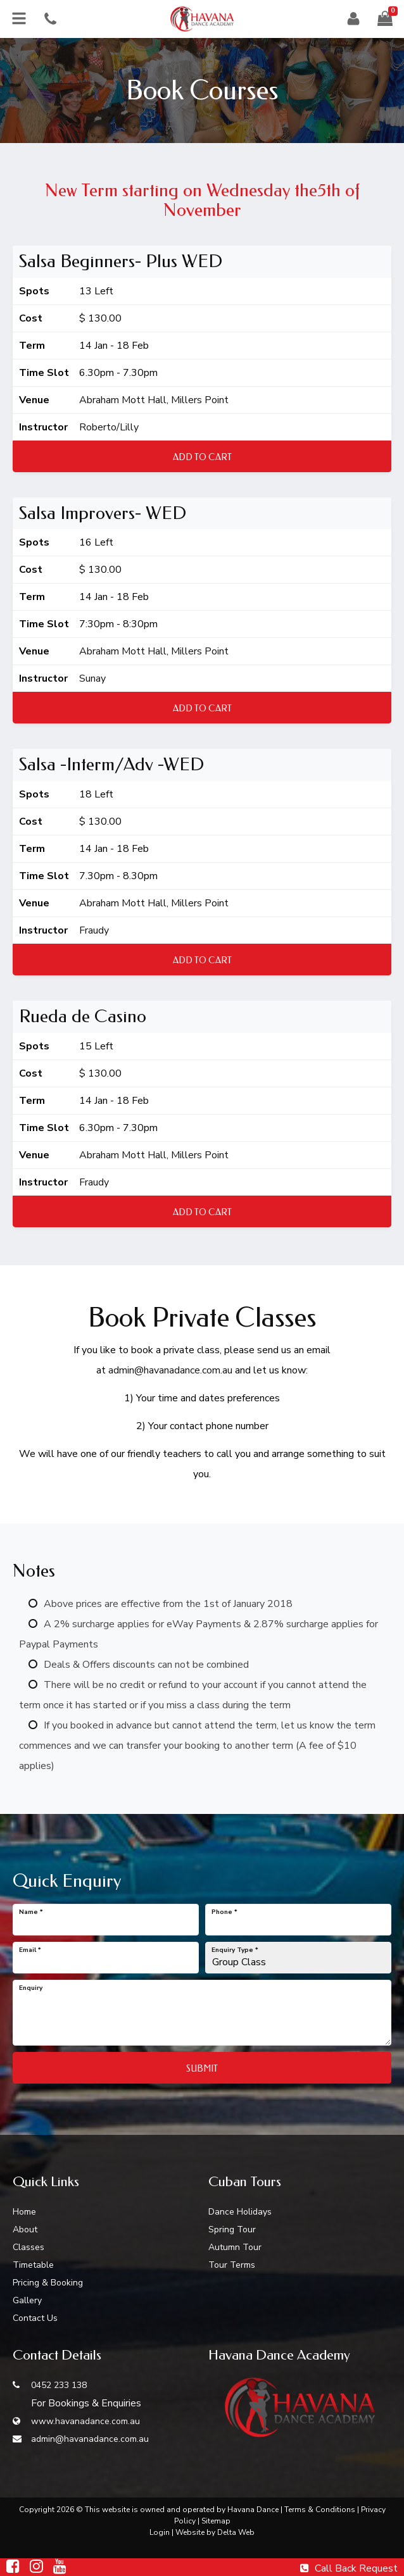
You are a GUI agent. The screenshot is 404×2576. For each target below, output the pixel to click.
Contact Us (35, 2318)
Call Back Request (349, 2568)
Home (24, 2212)
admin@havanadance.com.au (170, 1370)
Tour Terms (231, 2265)
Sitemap (215, 2521)
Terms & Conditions (319, 2509)
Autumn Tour (235, 2247)
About (25, 2229)
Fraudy (94, 930)
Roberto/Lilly (109, 427)
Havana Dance (253, 2509)
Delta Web (236, 2532)
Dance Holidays (240, 2212)
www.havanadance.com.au (76, 2421)
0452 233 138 (50, 2385)
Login (159, 2532)
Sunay (92, 678)
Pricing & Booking (48, 2283)
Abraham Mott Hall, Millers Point (154, 400)
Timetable (33, 2265)
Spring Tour (232, 2229)
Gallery (27, 2300)
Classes (28, 2247)
